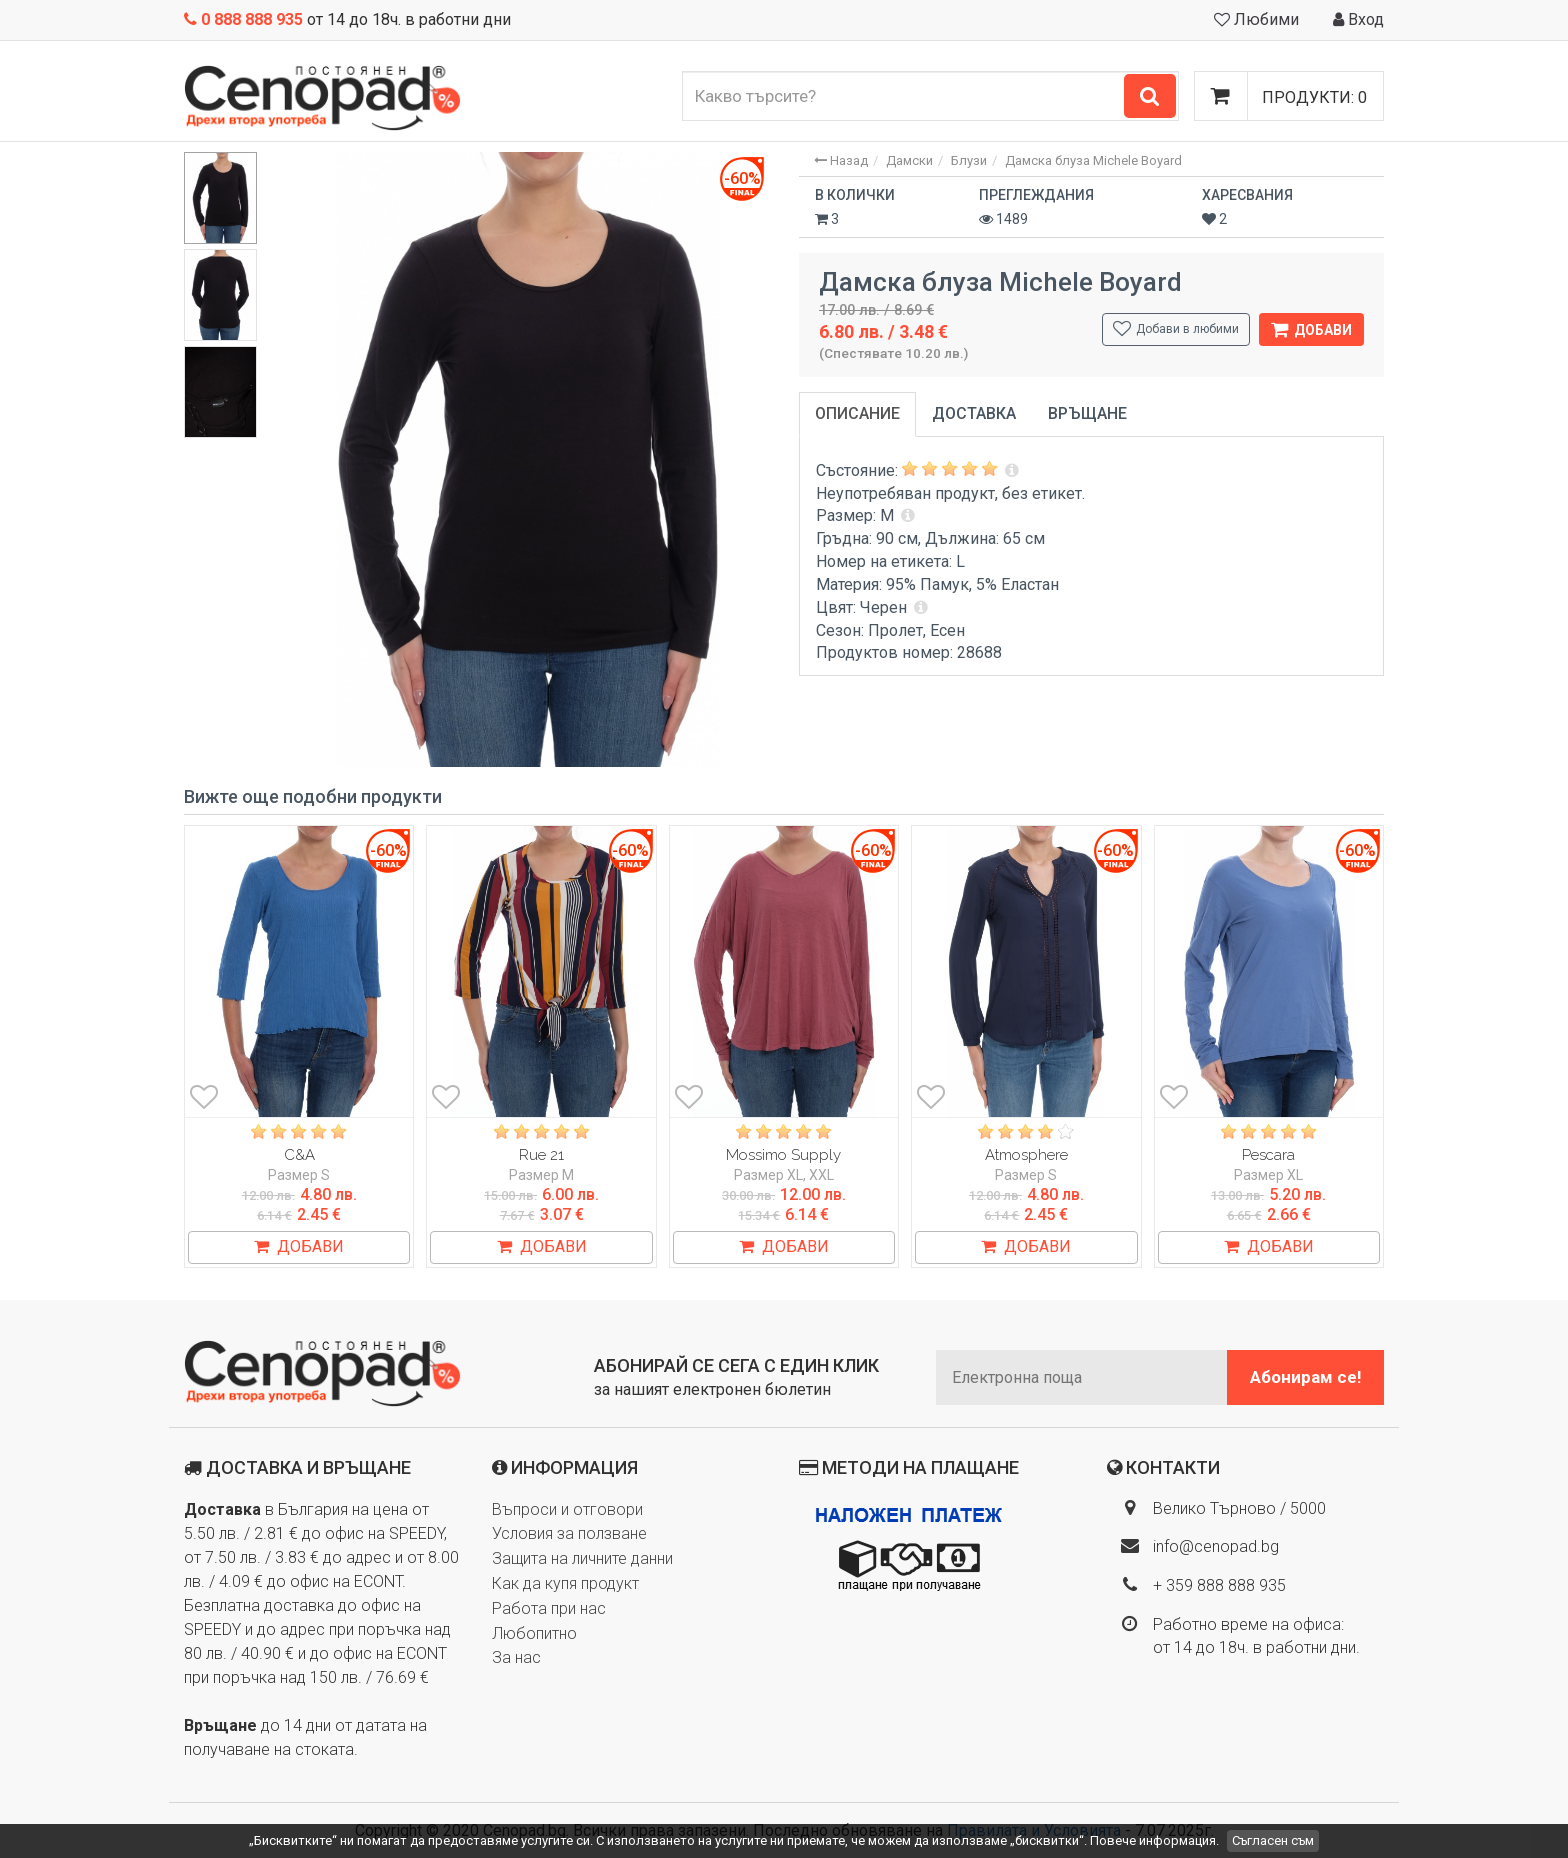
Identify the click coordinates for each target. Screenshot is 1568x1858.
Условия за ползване (569, 1533)
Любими (1256, 19)
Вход (1358, 19)
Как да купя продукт (565, 1583)
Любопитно (534, 1633)
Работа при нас (549, 1608)
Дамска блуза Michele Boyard (1093, 160)
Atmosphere (1026, 1155)
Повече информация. (1154, 1840)
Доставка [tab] (974, 413)
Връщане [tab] (1087, 413)
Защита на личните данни (582, 1558)
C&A (299, 1155)
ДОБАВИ (299, 1246)
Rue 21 (541, 1155)
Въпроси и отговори (567, 1509)
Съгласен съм (1273, 1840)
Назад (841, 160)
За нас (516, 1657)
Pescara (1268, 1155)
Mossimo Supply (783, 1155)
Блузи (969, 160)
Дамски (909, 160)
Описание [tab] (857, 413)
